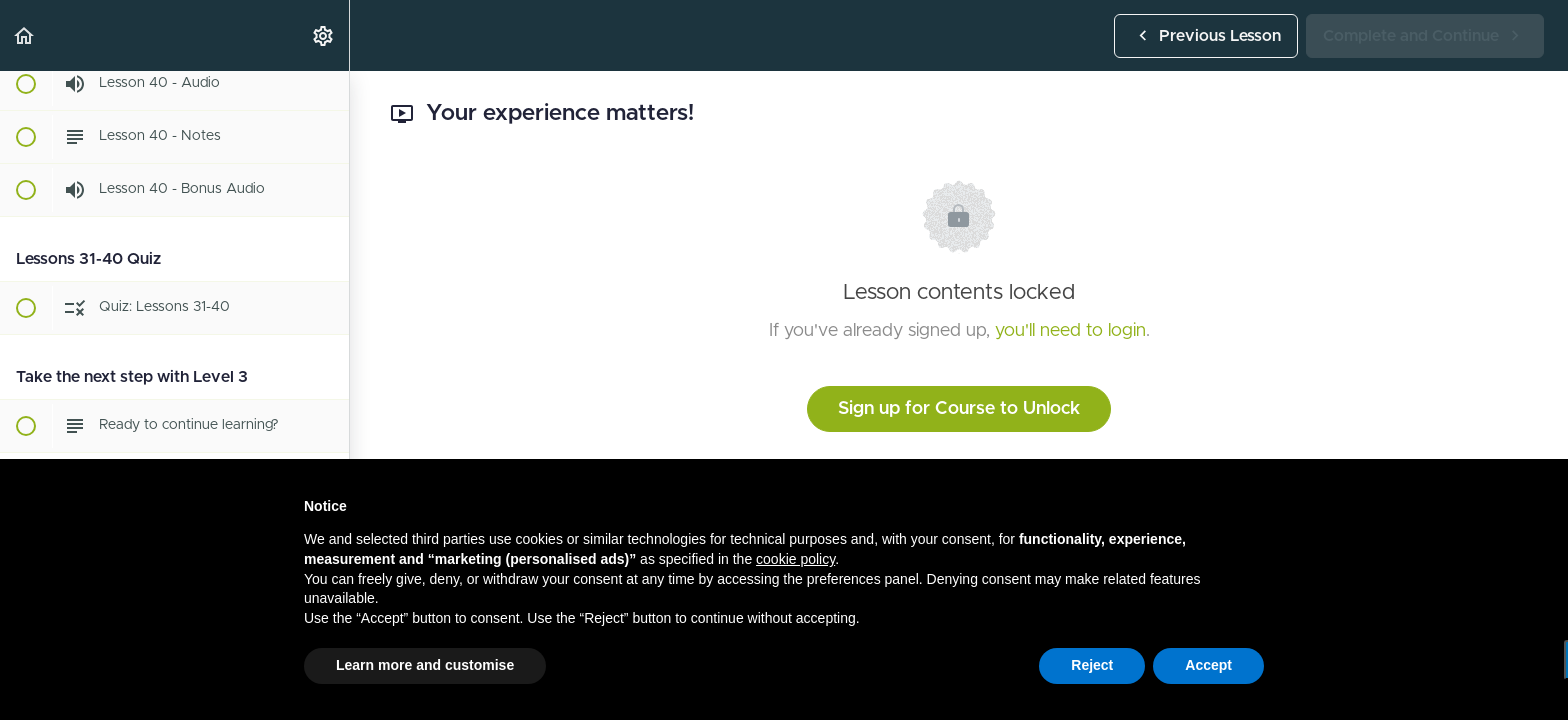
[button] (25, 35)
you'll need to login (1070, 331)
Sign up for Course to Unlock (959, 409)
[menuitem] (324, 35)
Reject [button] (1092, 665)
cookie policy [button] (795, 559)
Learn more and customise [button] (425, 665)
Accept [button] (1208, 665)
